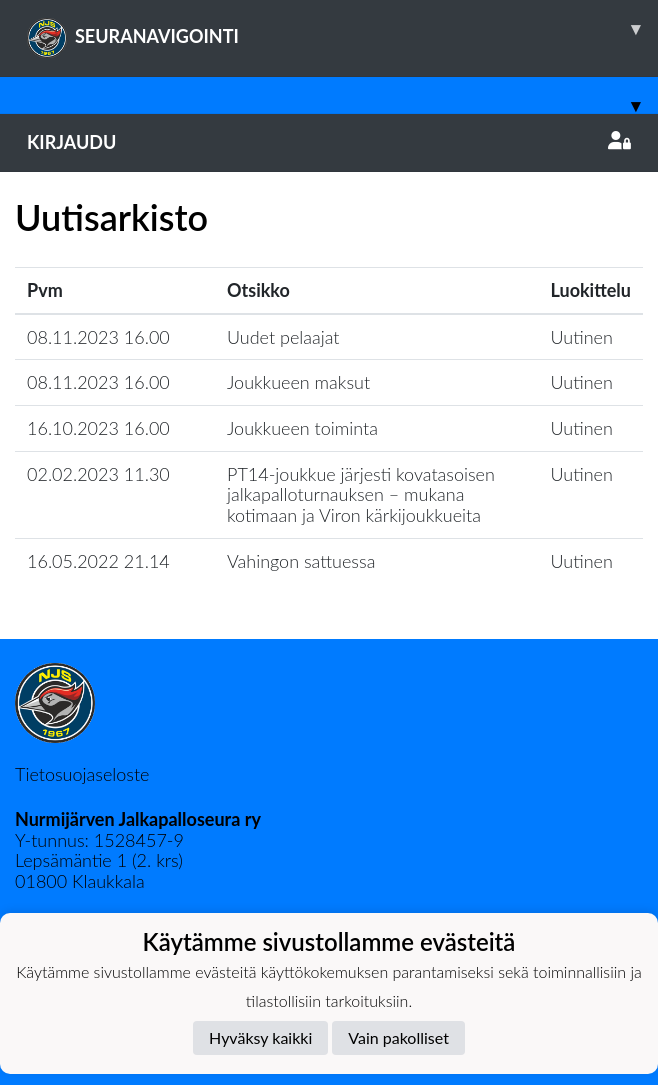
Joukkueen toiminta (302, 428)
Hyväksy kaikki (260, 1037)
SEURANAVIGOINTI (342, 29)
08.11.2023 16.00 (98, 337)
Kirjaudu (329, 142)
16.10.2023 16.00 (98, 428)
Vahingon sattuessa (301, 561)
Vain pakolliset (398, 1037)
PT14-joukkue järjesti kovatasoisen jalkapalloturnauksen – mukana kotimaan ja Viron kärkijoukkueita (361, 494)
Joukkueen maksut (298, 382)
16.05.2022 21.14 (98, 561)
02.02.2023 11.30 (98, 474)
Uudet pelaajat (283, 337)
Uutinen (582, 337)
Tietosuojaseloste (82, 774)
